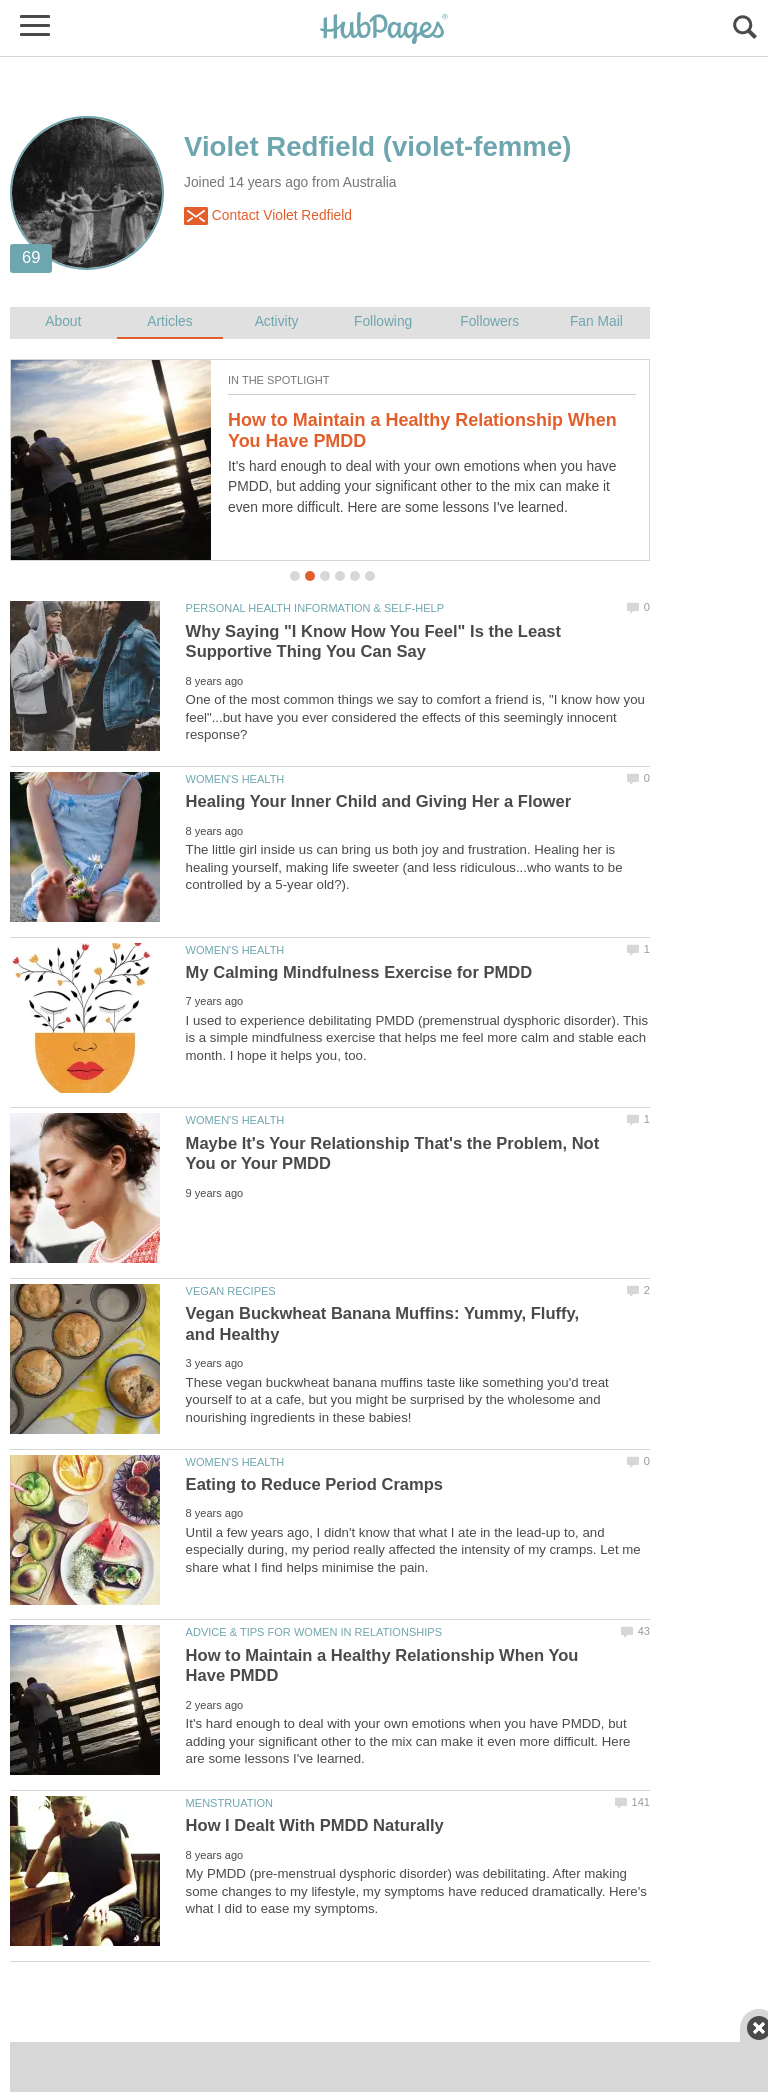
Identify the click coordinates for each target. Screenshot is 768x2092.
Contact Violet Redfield (268, 216)
